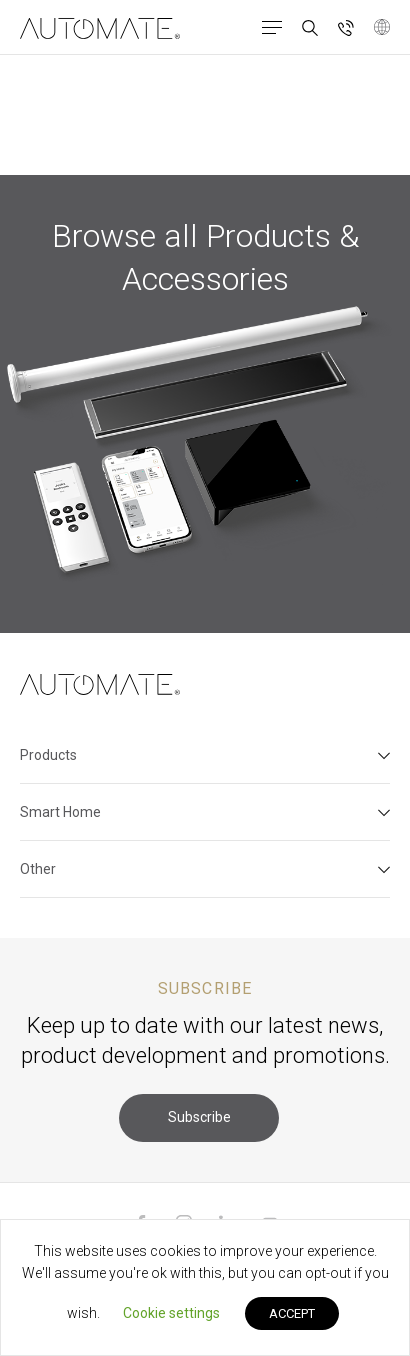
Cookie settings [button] (171, 1313)
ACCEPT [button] (292, 1313)
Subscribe (199, 1117)
